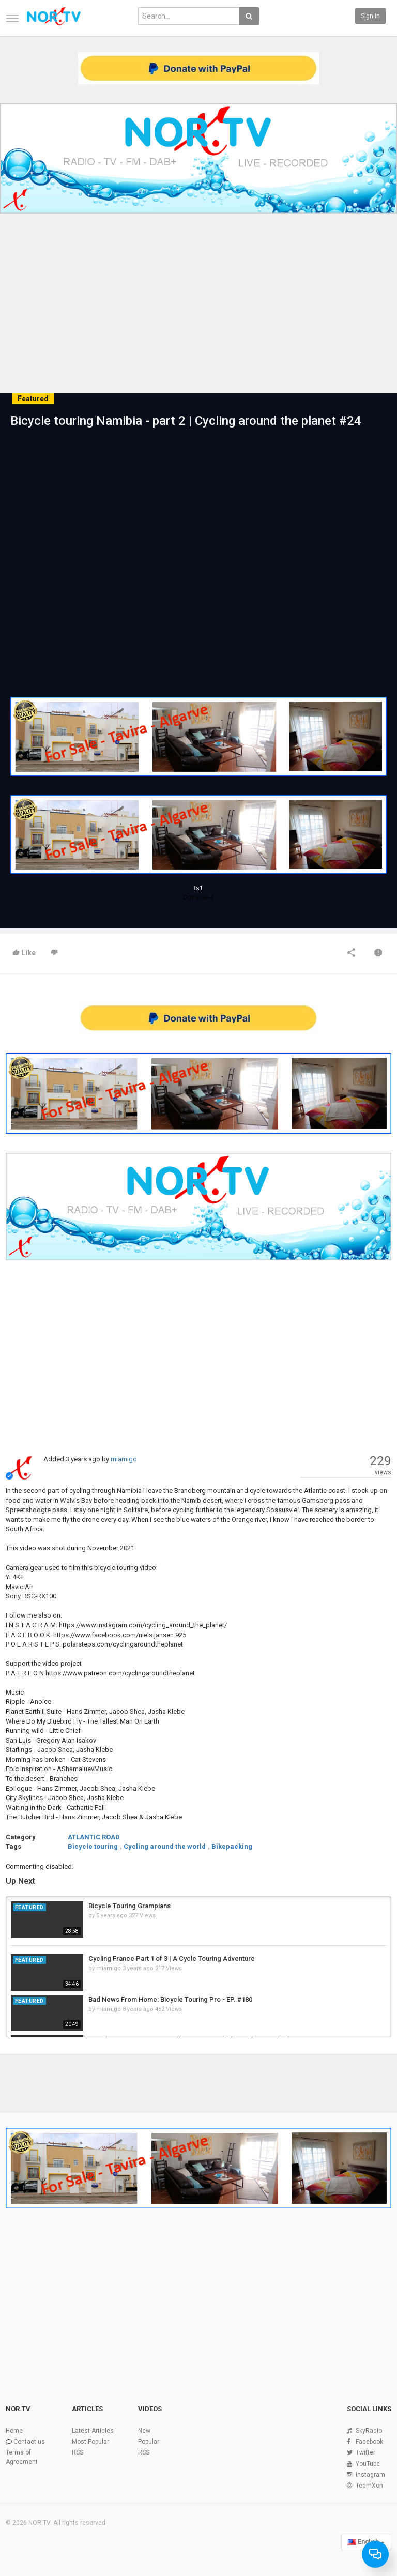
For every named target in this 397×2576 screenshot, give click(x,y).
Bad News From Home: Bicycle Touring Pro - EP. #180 (170, 1999)
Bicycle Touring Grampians (129, 1906)
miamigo (124, 1459)
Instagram (370, 2474)
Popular (148, 2441)
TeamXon (369, 2485)
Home (14, 2430)
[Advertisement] (198, 295)
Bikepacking (231, 1846)
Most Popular (90, 2441)
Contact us (29, 2441)
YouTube (368, 2463)
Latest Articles (93, 2430)
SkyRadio (369, 2430)
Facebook (369, 2441)
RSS (77, 2452)
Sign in (370, 16)
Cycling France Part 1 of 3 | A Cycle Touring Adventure (171, 1958)
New (144, 2430)
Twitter (365, 2452)
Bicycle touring (93, 1846)
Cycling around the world (165, 1846)
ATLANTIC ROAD (94, 1837)
